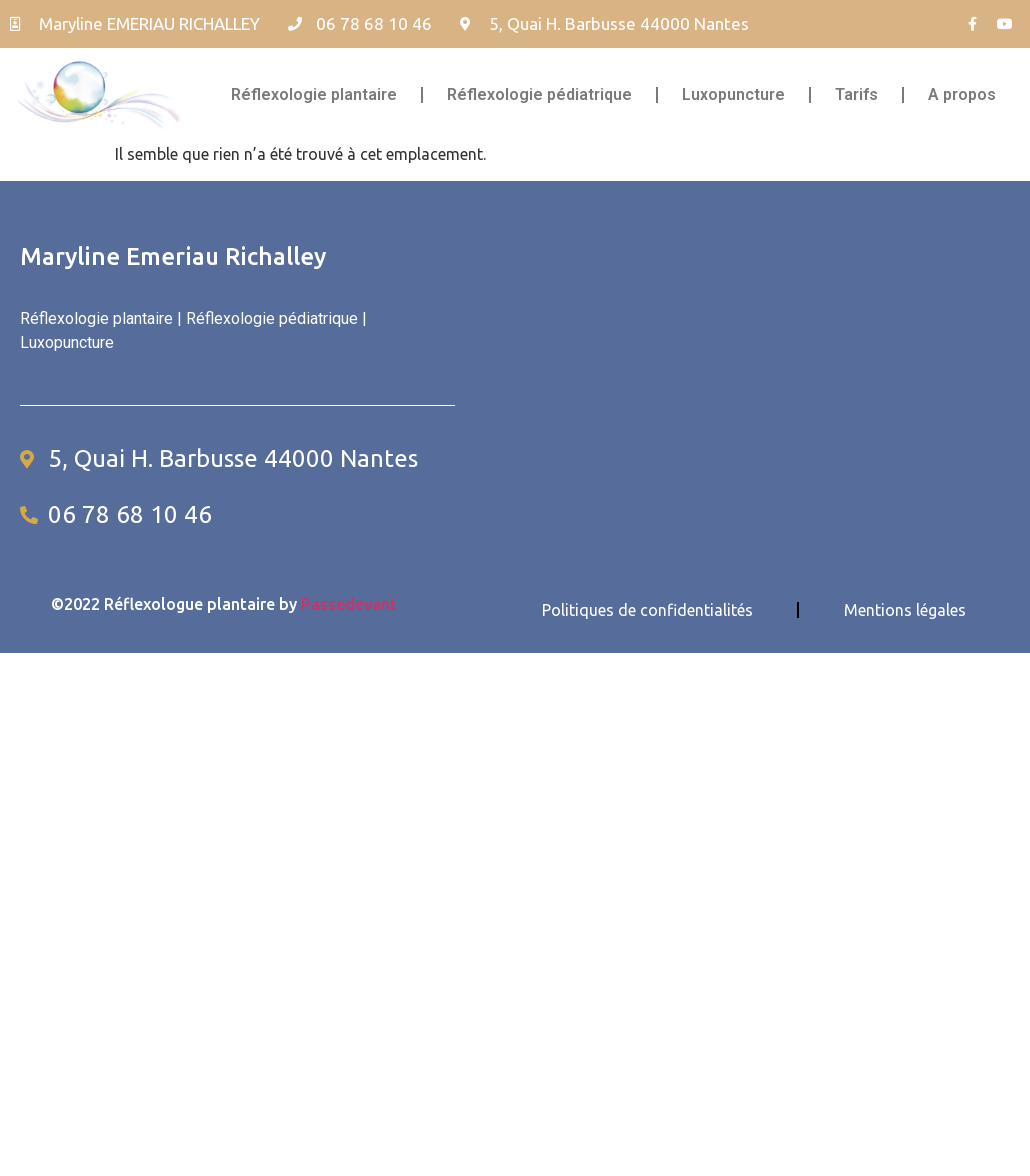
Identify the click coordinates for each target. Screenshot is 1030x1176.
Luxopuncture (733, 94)
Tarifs (856, 94)
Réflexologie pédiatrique (539, 94)
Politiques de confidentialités (647, 610)
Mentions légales (905, 610)
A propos (962, 94)
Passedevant (349, 604)
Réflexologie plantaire (314, 94)
